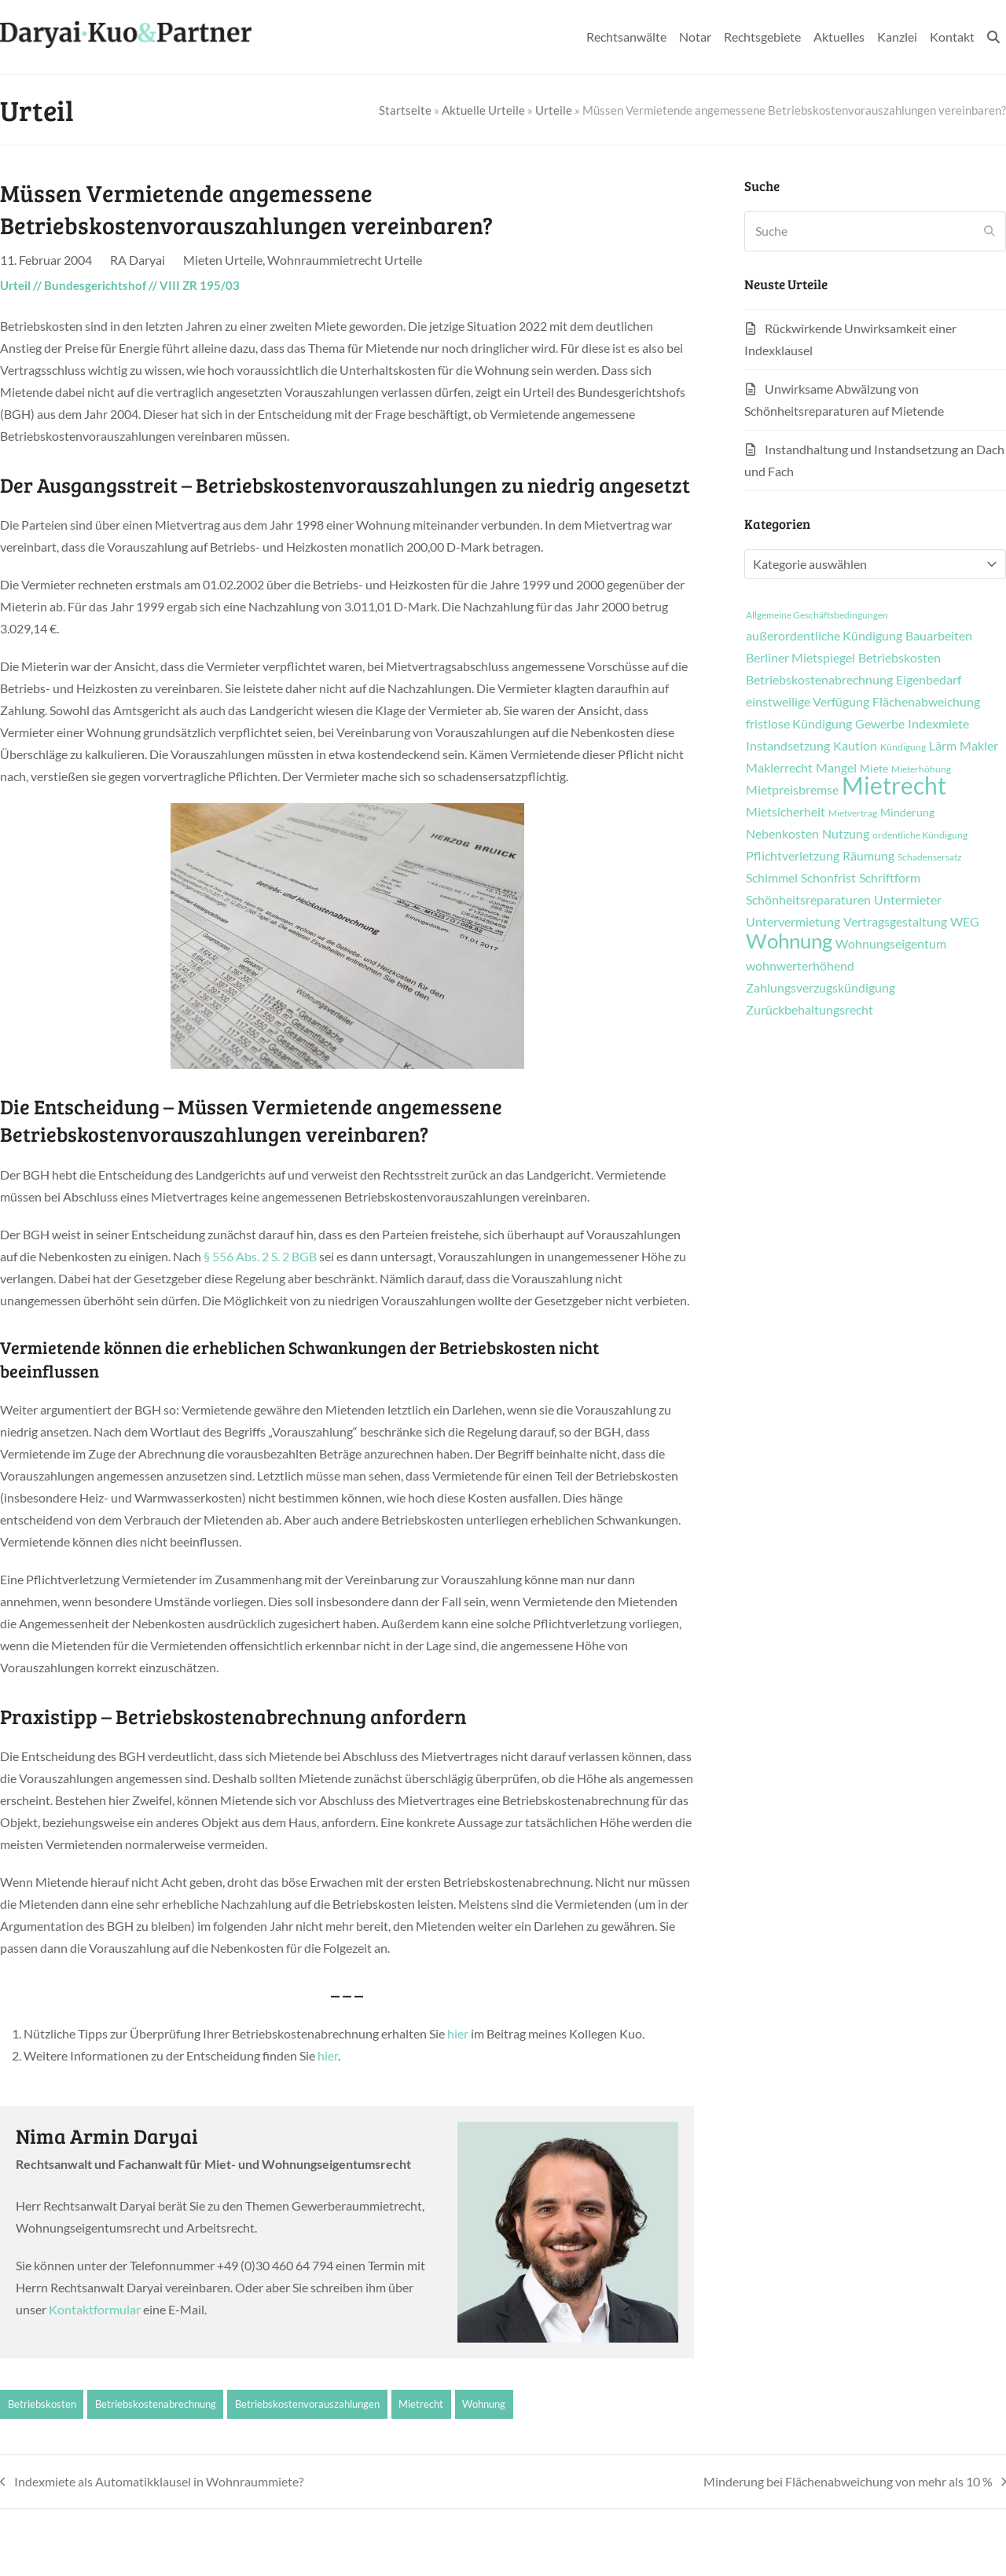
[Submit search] (989, 231)
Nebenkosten (782, 833)
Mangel (836, 767)
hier (457, 2033)
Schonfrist (828, 878)
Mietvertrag (852, 813)
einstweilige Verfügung (807, 701)
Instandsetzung (788, 745)
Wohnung (483, 2404)
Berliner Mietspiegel (800, 657)
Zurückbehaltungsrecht (809, 1010)
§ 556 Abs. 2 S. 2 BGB (260, 1256)
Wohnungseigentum (890, 944)
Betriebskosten (42, 2404)
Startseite (405, 110)
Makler (979, 745)
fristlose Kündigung (799, 723)
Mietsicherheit (785, 811)
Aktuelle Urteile (483, 110)
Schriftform (889, 878)
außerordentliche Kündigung (824, 635)
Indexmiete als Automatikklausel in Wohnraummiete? (151, 2483)
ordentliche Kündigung (919, 835)
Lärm (942, 745)
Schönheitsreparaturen (808, 900)
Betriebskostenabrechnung (155, 2404)
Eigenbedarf (928, 679)
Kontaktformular (95, 2309)
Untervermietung (793, 922)
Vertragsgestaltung (895, 922)
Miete (874, 768)
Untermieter (908, 900)
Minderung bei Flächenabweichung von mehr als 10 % (855, 2483)
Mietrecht (420, 2404)
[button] (993, 37)
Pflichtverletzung (792, 856)
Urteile (553, 110)
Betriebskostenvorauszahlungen (307, 2404)
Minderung (907, 812)
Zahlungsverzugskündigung (820, 988)
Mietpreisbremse (792, 789)
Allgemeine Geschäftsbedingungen (817, 615)
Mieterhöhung (921, 769)
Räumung (868, 856)
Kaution (855, 745)
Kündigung (903, 747)
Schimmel (772, 878)
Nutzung (845, 833)
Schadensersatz (930, 857)
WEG (964, 922)
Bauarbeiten (938, 635)
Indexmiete (938, 723)
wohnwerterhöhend (800, 966)
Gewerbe (880, 723)
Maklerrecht (779, 767)
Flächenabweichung (926, 701)
